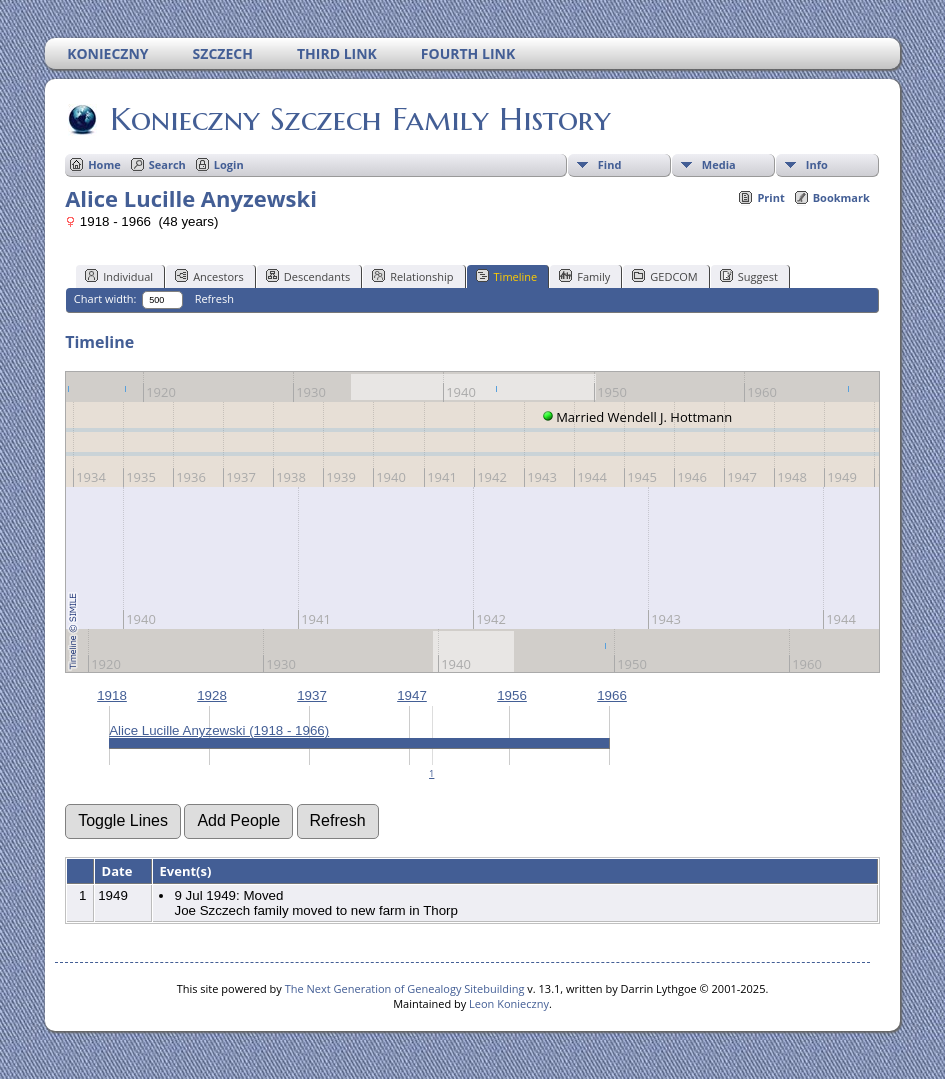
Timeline (507, 276)
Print (770, 197)
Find (610, 164)
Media (719, 164)
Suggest (749, 276)
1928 (212, 695)
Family (584, 276)
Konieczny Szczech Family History (359, 119)
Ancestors (209, 276)
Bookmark (841, 197)
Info (817, 164)
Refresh (214, 298)
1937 (312, 695)
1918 (112, 695)
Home (104, 164)
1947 (412, 695)
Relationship (412, 276)
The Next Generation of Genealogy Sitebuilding (405, 988)
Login (229, 164)
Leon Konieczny (509, 1003)
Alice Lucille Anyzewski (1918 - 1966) (219, 730)
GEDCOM (664, 276)
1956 (512, 695)
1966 (612, 695)
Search (167, 164)
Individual (119, 276)
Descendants (308, 276)
